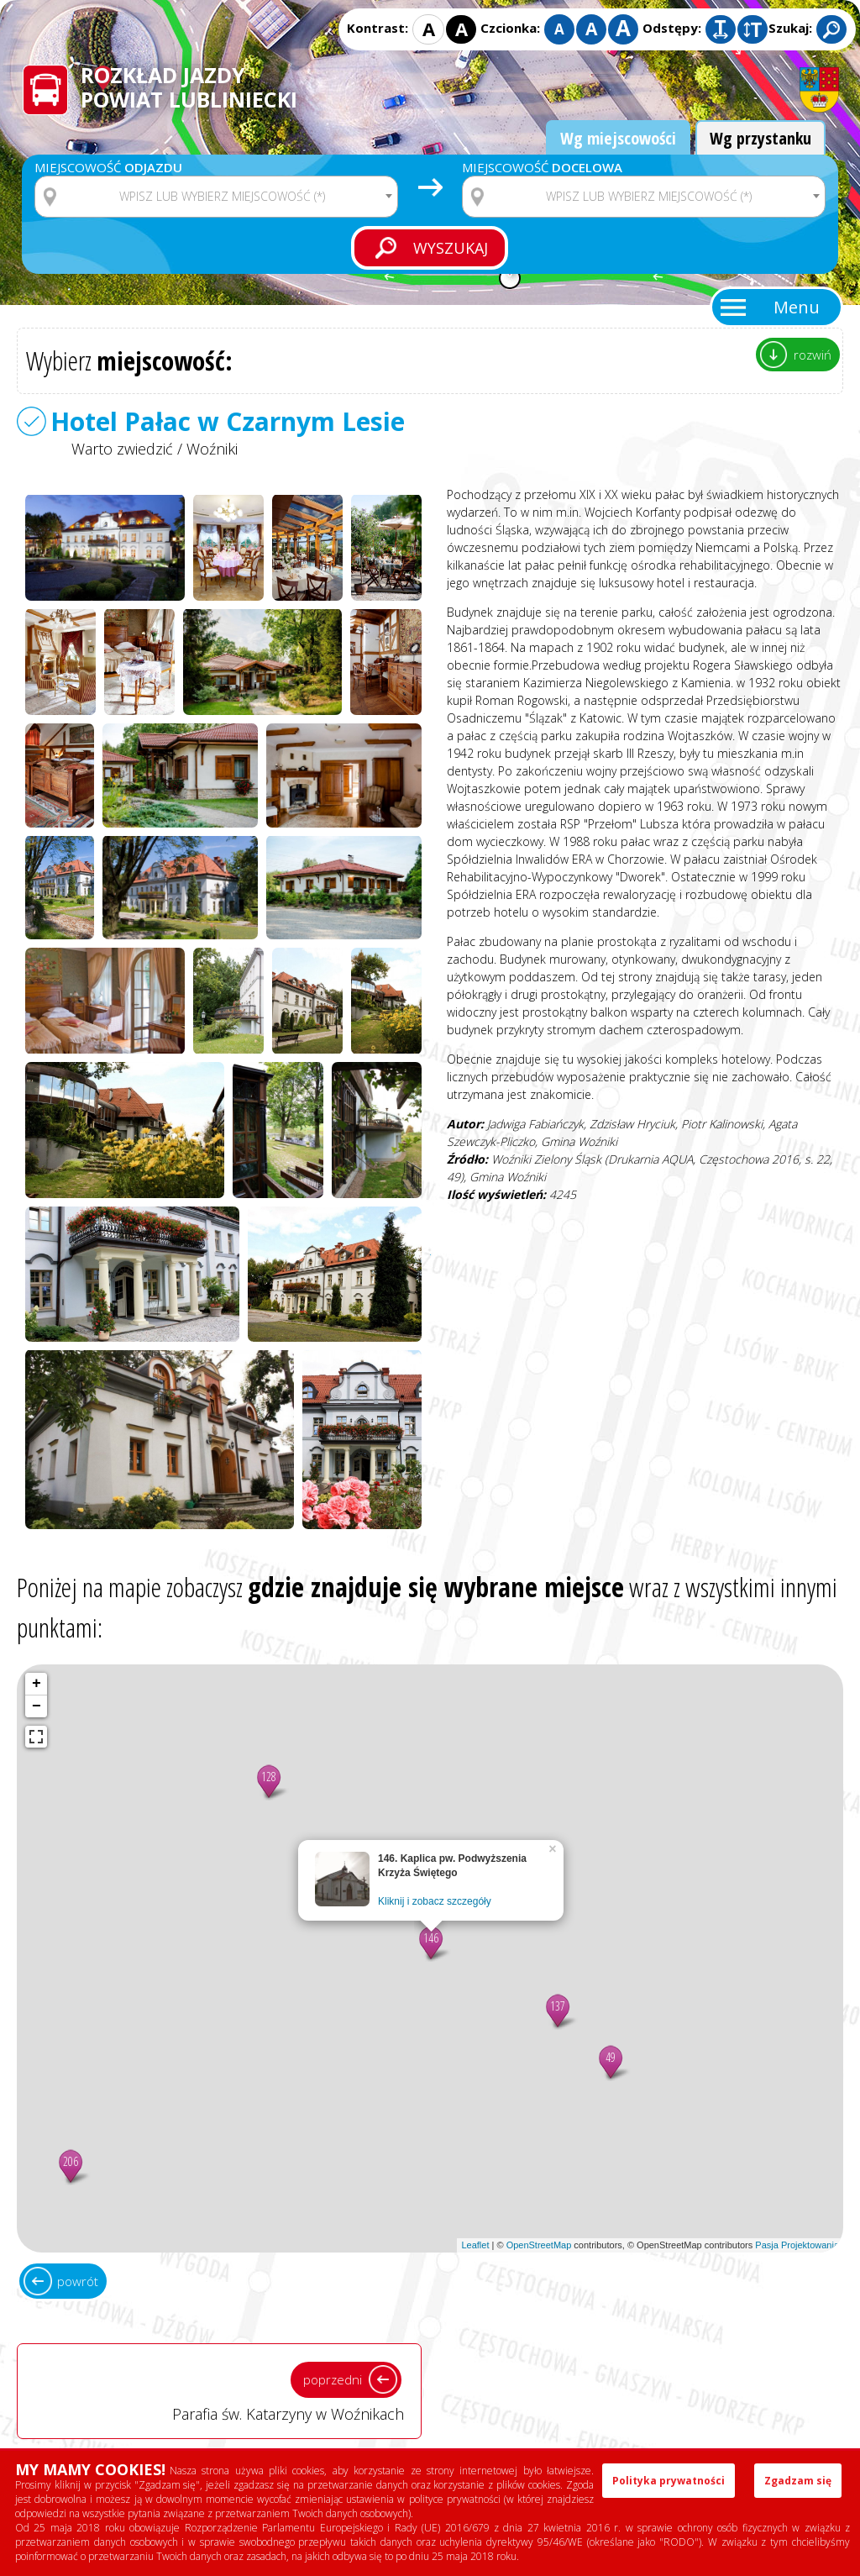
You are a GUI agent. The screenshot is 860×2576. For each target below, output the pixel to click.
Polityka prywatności (668, 2480)
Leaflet (475, 2245)
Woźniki (212, 448)
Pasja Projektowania (797, 2245)
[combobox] (216, 197)
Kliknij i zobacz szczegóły (434, 1901)
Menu (796, 307)
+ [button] (36, 1684)
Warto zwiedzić (122, 448)
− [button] (36, 1706)
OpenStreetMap (539, 2245)
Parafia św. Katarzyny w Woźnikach (219, 2390)
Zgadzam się (797, 2480)
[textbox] (226, 196)
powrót (77, 2281)
